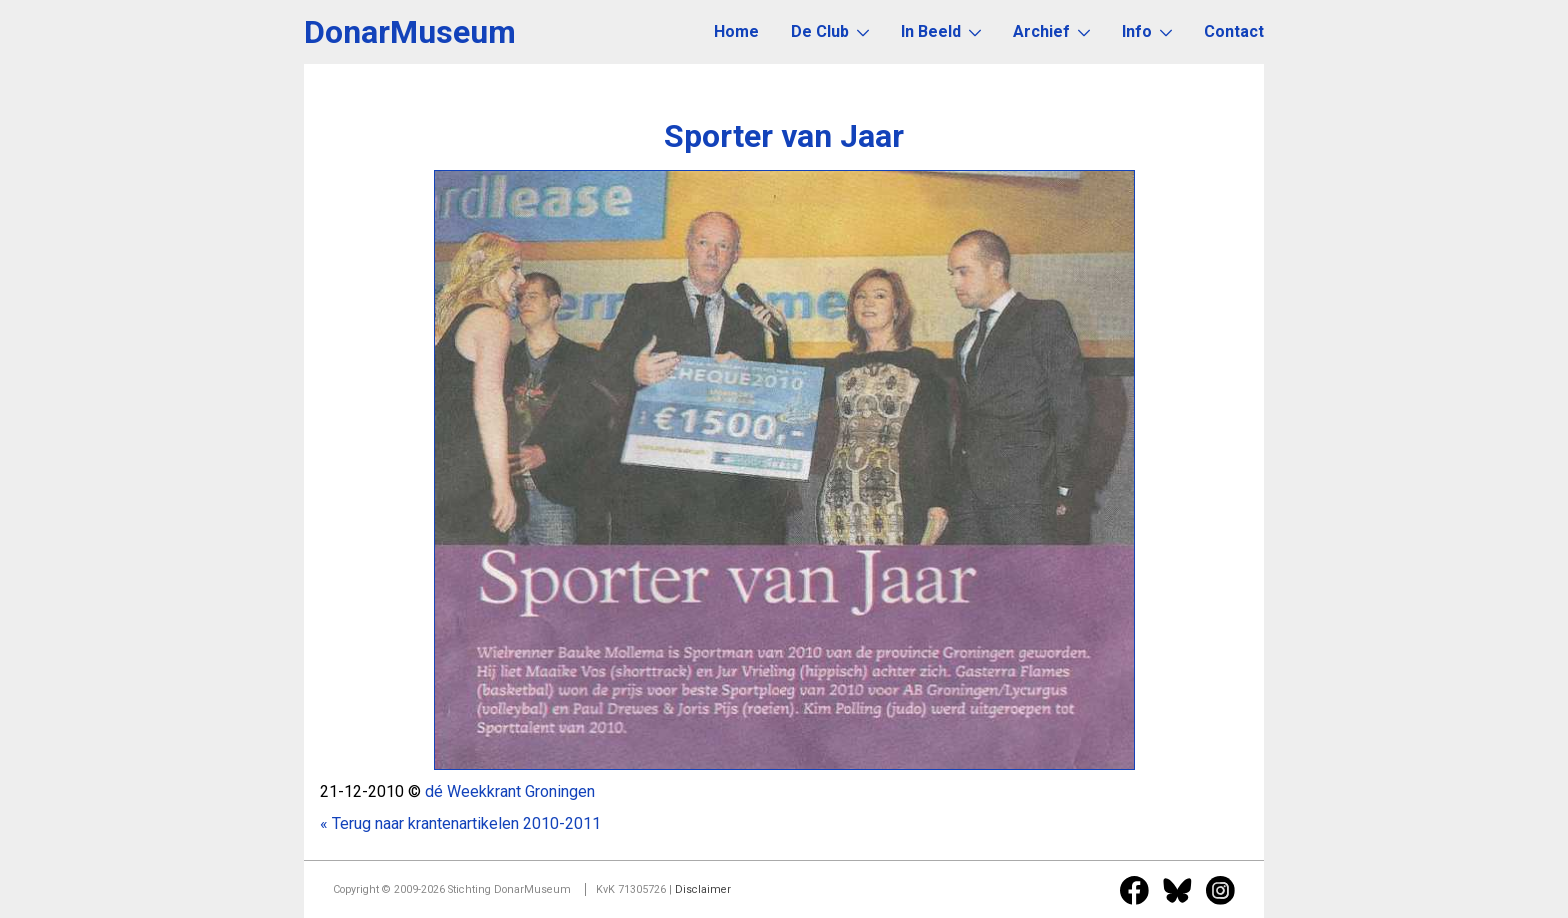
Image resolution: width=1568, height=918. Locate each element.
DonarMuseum (410, 32)
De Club (830, 31)
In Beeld (941, 31)
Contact (1234, 31)
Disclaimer (703, 889)
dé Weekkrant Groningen (510, 791)
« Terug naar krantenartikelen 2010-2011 (460, 823)
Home (736, 31)
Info (1147, 31)
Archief (1051, 31)
